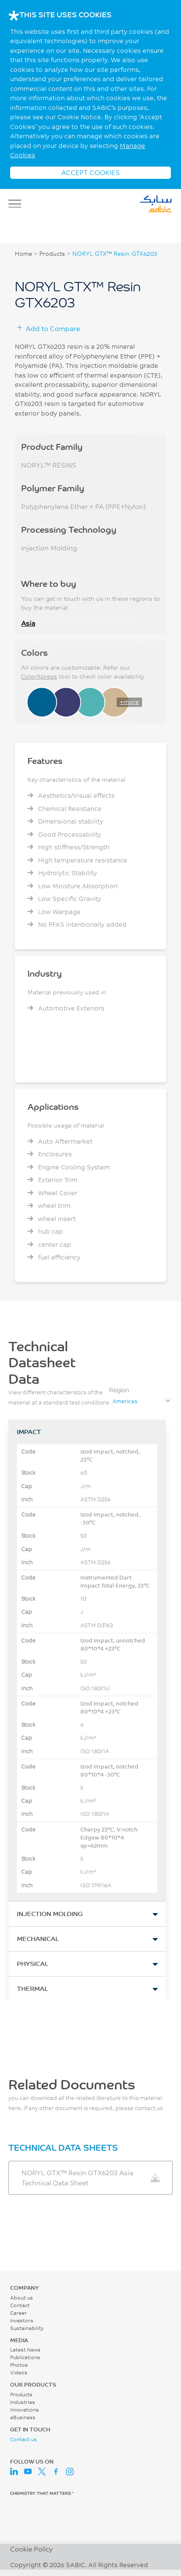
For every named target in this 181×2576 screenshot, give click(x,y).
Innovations (24, 2409)
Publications (25, 2357)
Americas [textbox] (124, 1401)
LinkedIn (14, 2471)
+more (129, 702)
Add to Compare (53, 328)
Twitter (42, 2471)
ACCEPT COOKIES (90, 172)
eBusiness (23, 2417)
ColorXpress (39, 676)
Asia (28, 623)
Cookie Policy (31, 2548)
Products (52, 253)
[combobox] (141, 1401)
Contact (20, 2305)
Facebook (56, 2471)
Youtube (28, 2471)
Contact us (23, 2439)
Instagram (70, 2471)
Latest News (25, 2349)
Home (23, 253)
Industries (22, 2402)
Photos (19, 2365)
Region (119, 1390)
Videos (18, 2372)
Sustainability (27, 2328)
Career (18, 2313)
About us (21, 2297)
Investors (21, 2320)
